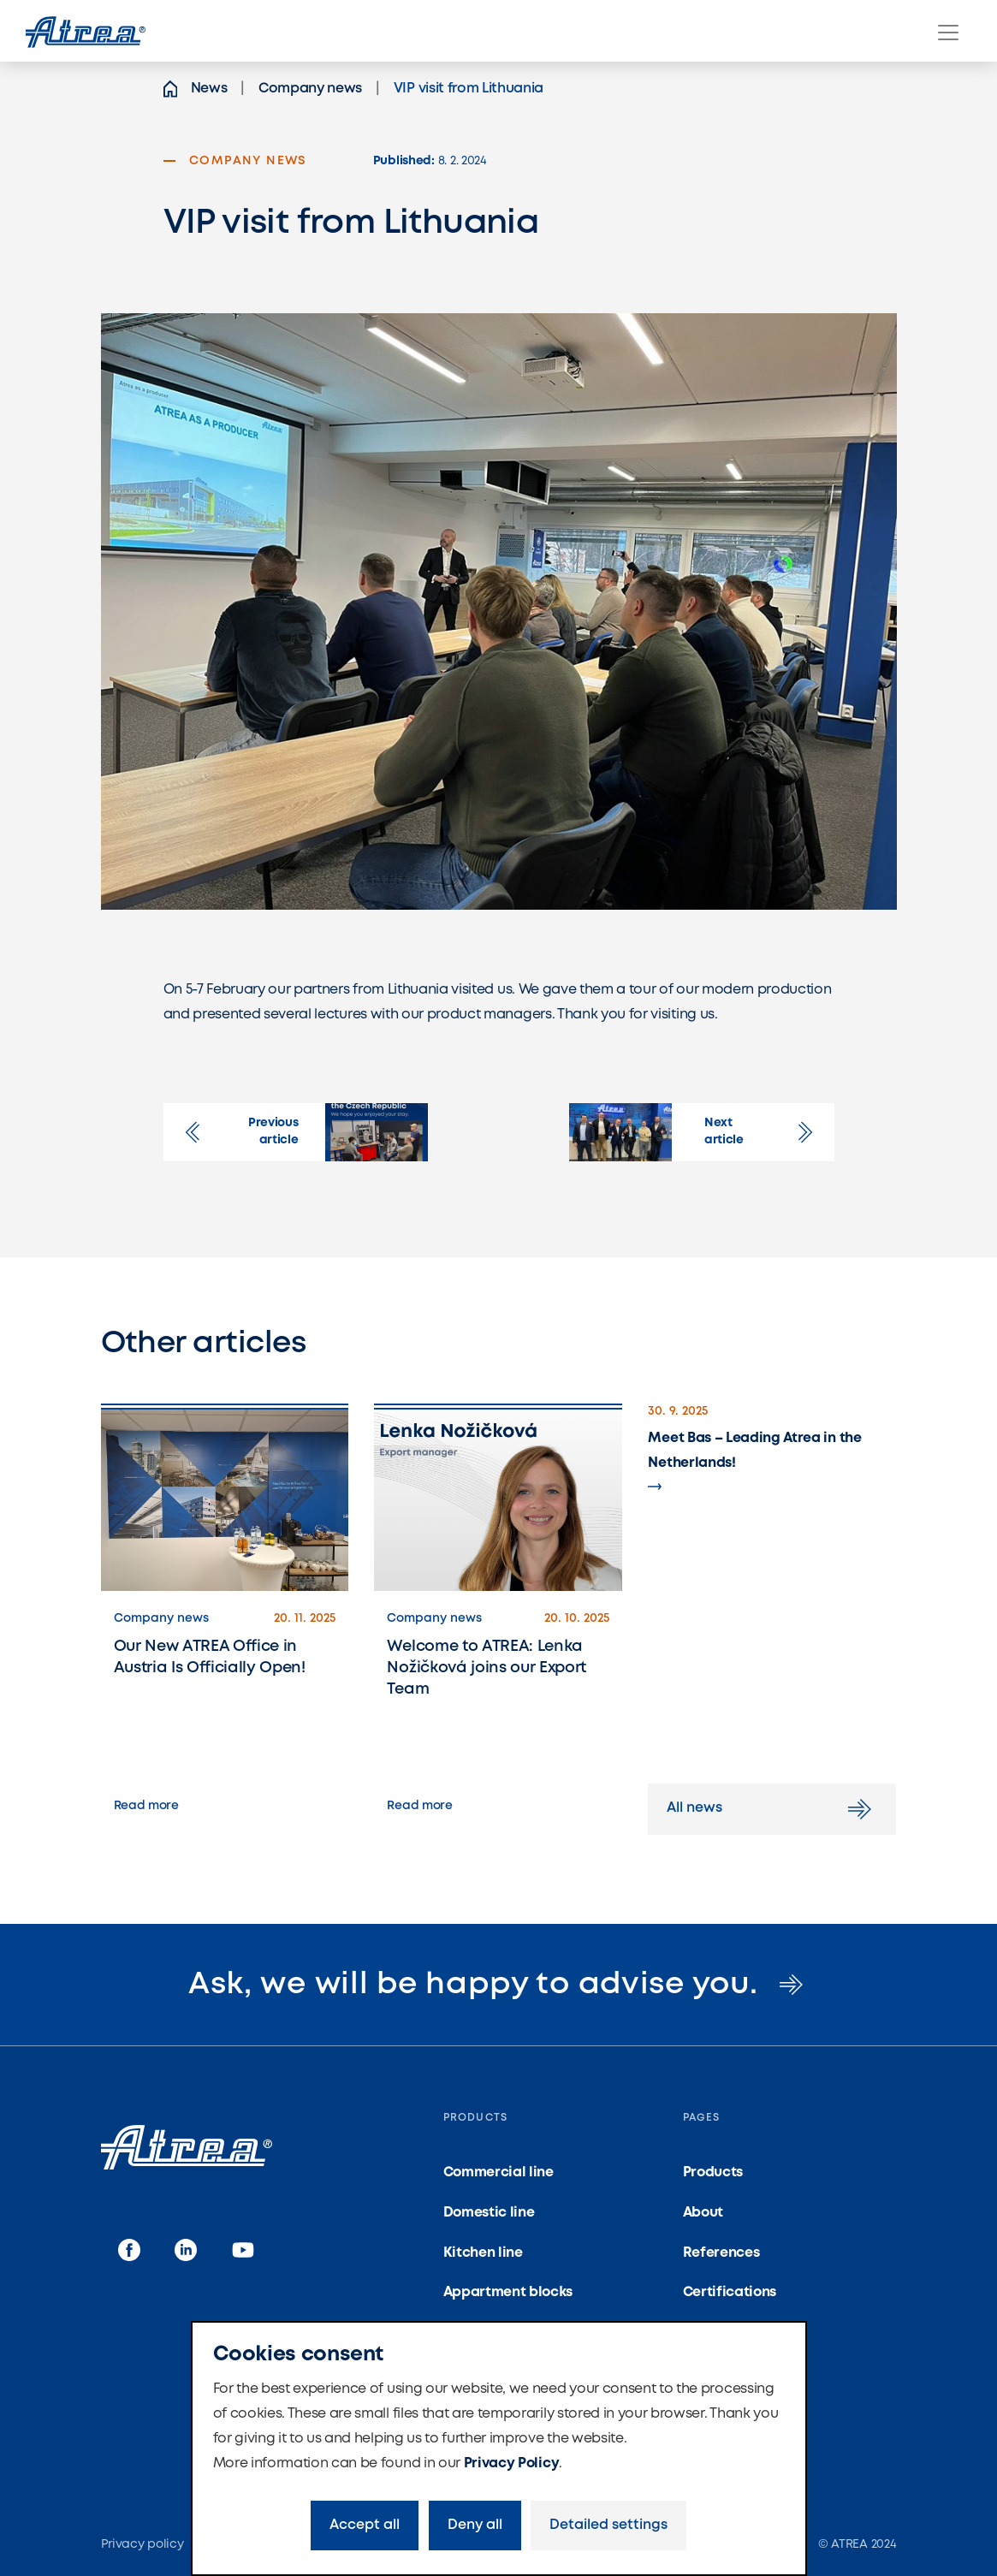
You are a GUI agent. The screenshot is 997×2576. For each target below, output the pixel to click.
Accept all (364, 2525)
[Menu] (948, 32)
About (703, 2212)
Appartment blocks (508, 2292)
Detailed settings (608, 2525)
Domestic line (489, 2212)
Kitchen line (483, 2253)
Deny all (475, 2525)
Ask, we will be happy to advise (498, 1984)
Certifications (730, 2292)
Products (713, 2172)
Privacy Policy (512, 2463)
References (721, 2253)
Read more (146, 1806)
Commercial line (498, 2172)
